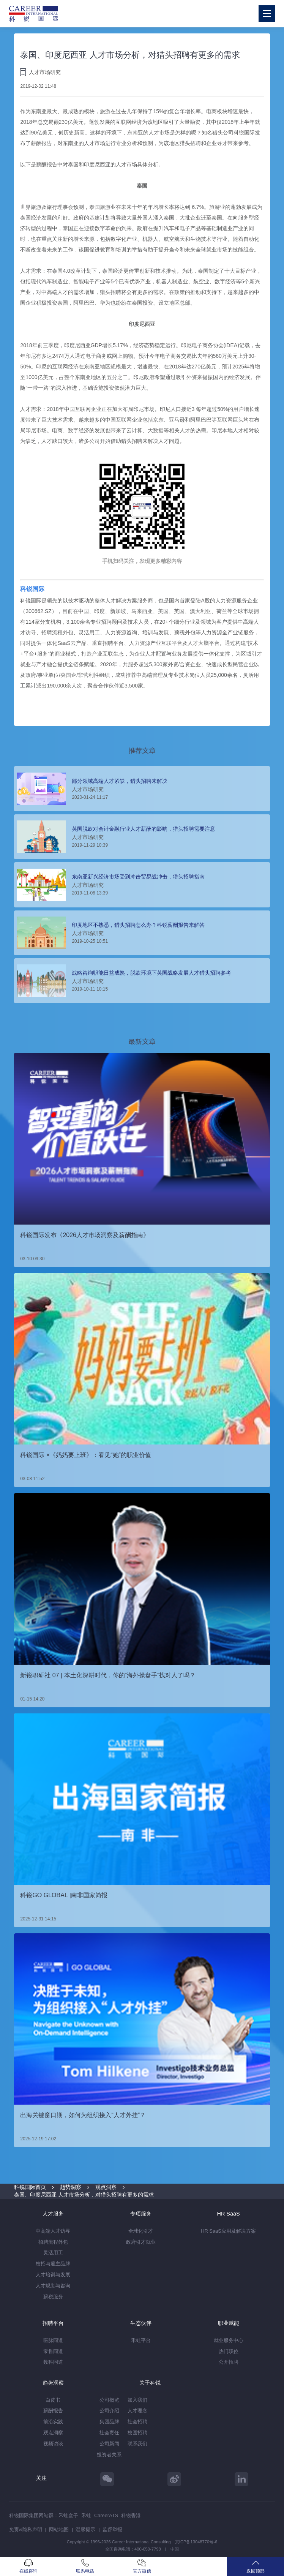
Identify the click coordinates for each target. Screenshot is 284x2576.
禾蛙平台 (141, 2340)
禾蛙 (86, 2515)
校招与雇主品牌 (53, 2263)
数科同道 (53, 2362)
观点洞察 (106, 2187)
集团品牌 (109, 2421)
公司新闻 (109, 2443)
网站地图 (59, 2529)
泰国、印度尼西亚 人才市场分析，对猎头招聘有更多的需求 (84, 2195)
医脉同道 (53, 2340)
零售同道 (53, 2351)
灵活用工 (53, 2252)
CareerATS (106, 2515)
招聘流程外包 (53, 2242)
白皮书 (53, 2400)
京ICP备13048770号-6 (196, 2542)
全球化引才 (140, 2231)
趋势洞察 (70, 2187)
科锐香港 (131, 2515)
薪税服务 (53, 2296)
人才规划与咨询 (53, 2285)
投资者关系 (109, 2454)
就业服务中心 (228, 2340)
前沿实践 (53, 2421)
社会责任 (109, 2432)
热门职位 (228, 2351)
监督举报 (112, 2529)
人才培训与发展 (53, 2274)
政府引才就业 (141, 2242)
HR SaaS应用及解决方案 (228, 2231)
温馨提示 (85, 2529)
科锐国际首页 (30, 2187)
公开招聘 (228, 2362)
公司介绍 (109, 2410)
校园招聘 (137, 2432)
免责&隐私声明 (25, 2529)
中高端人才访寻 (53, 2231)
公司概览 (109, 2400)
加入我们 (137, 2400)
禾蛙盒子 (68, 2515)
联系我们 (137, 2443)
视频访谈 (53, 2443)
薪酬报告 (53, 2410)
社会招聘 (137, 2421)
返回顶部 (255, 2566)
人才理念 (137, 2410)
